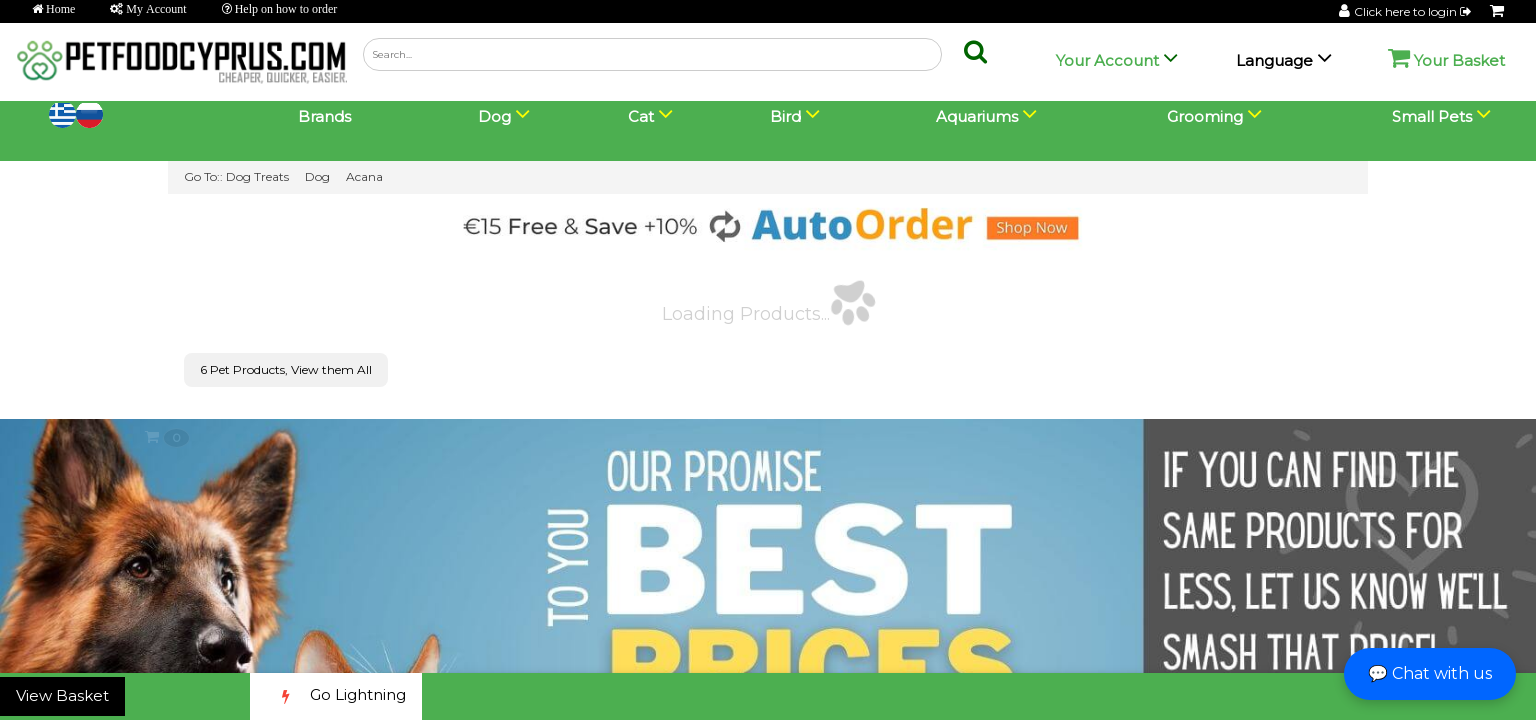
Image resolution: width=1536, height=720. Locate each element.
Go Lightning (336, 696)
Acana (364, 176)
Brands (324, 116)
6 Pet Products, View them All (286, 369)
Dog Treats (257, 176)
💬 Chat (1430, 673)
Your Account (1107, 60)
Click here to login (1414, 11)
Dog (317, 176)
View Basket (62, 695)
